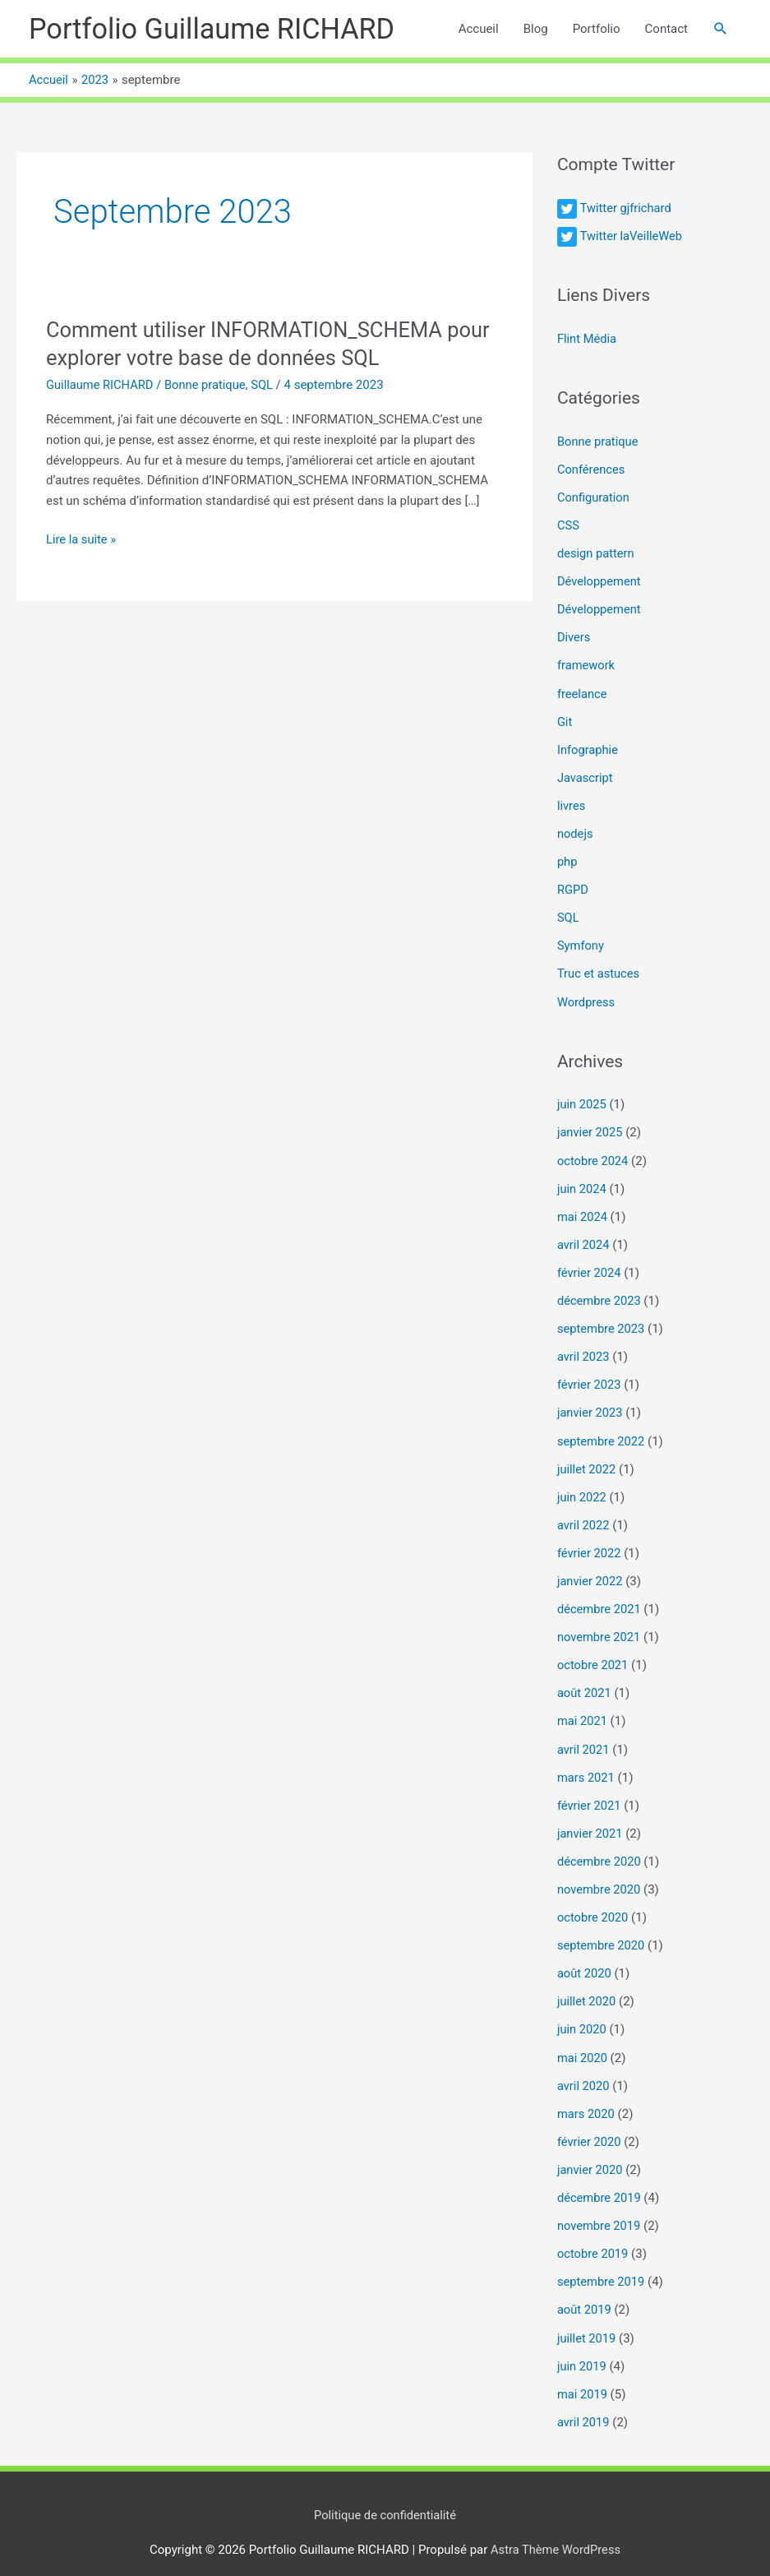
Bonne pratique (208, 386)
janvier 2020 (590, 2153)
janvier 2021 (590, 1820)
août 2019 (584, 2292)
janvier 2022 (590, 1571)
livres (571, 802)
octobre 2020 (593, 1904)
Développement (600, 580)
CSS (568, 525)
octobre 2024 (593, 1154)
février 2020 (589, 2126)
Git (565, 719)
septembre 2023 (602, 1321)
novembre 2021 (600, 1626)
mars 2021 (586, 1765)
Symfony (581, 941)
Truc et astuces (599, 969)
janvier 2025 (590, 1127)
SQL (267, 386)
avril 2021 (584, 1737)
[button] (720, 29)
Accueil (479, 29)
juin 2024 (582, 1182)
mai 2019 (582, 2375)
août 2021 (584, 1682)
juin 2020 (582, 2015)
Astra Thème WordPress (555, 2530)
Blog (535, 29)
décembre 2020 (600, 1848)
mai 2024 (582, 1210)
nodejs (575, 830)
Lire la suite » (82, 541)
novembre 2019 (600, 2209)
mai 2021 (582, 1709)
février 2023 (589, 1376)
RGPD (573, 885)
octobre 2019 (593, 2237)
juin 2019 (582, 2348)
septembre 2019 (602, 2264)
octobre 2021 (593, 1654)
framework (586, 663)
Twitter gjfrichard (626, 209)
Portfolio (596, 29)
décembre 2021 (600, 1598)
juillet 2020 (587, 1987)
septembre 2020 (602, 1931)
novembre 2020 (600, 1876)
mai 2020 (582, 2042)
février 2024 (589, 1265)
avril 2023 (584, 1349)
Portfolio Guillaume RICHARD (216, 29)
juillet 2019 (587, 2320)
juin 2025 (582, 1099)
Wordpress (586, 996)
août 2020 (584, 1959)
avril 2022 (584, 1515)
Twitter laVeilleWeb (631, 236)
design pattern (596, 552)
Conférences (591, 469)
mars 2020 (586, 2098)
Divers (574, 636)
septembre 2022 (602, 1432)
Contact (666, 29)
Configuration (594, 497)
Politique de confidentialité (385, 2495)
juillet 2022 (587, 1460)
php (567, 858)
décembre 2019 (600, 2181)
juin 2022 (582, 1487)
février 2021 (589, 1793)
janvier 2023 (590, 1404)
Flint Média (587, 339)
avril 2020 (584, 2070)
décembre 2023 (600, 1293)
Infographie (588, 747)
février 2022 (589, 1543)
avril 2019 (584, 2403)
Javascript (585, 774)
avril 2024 (584, 1238)
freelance (582, 691)
